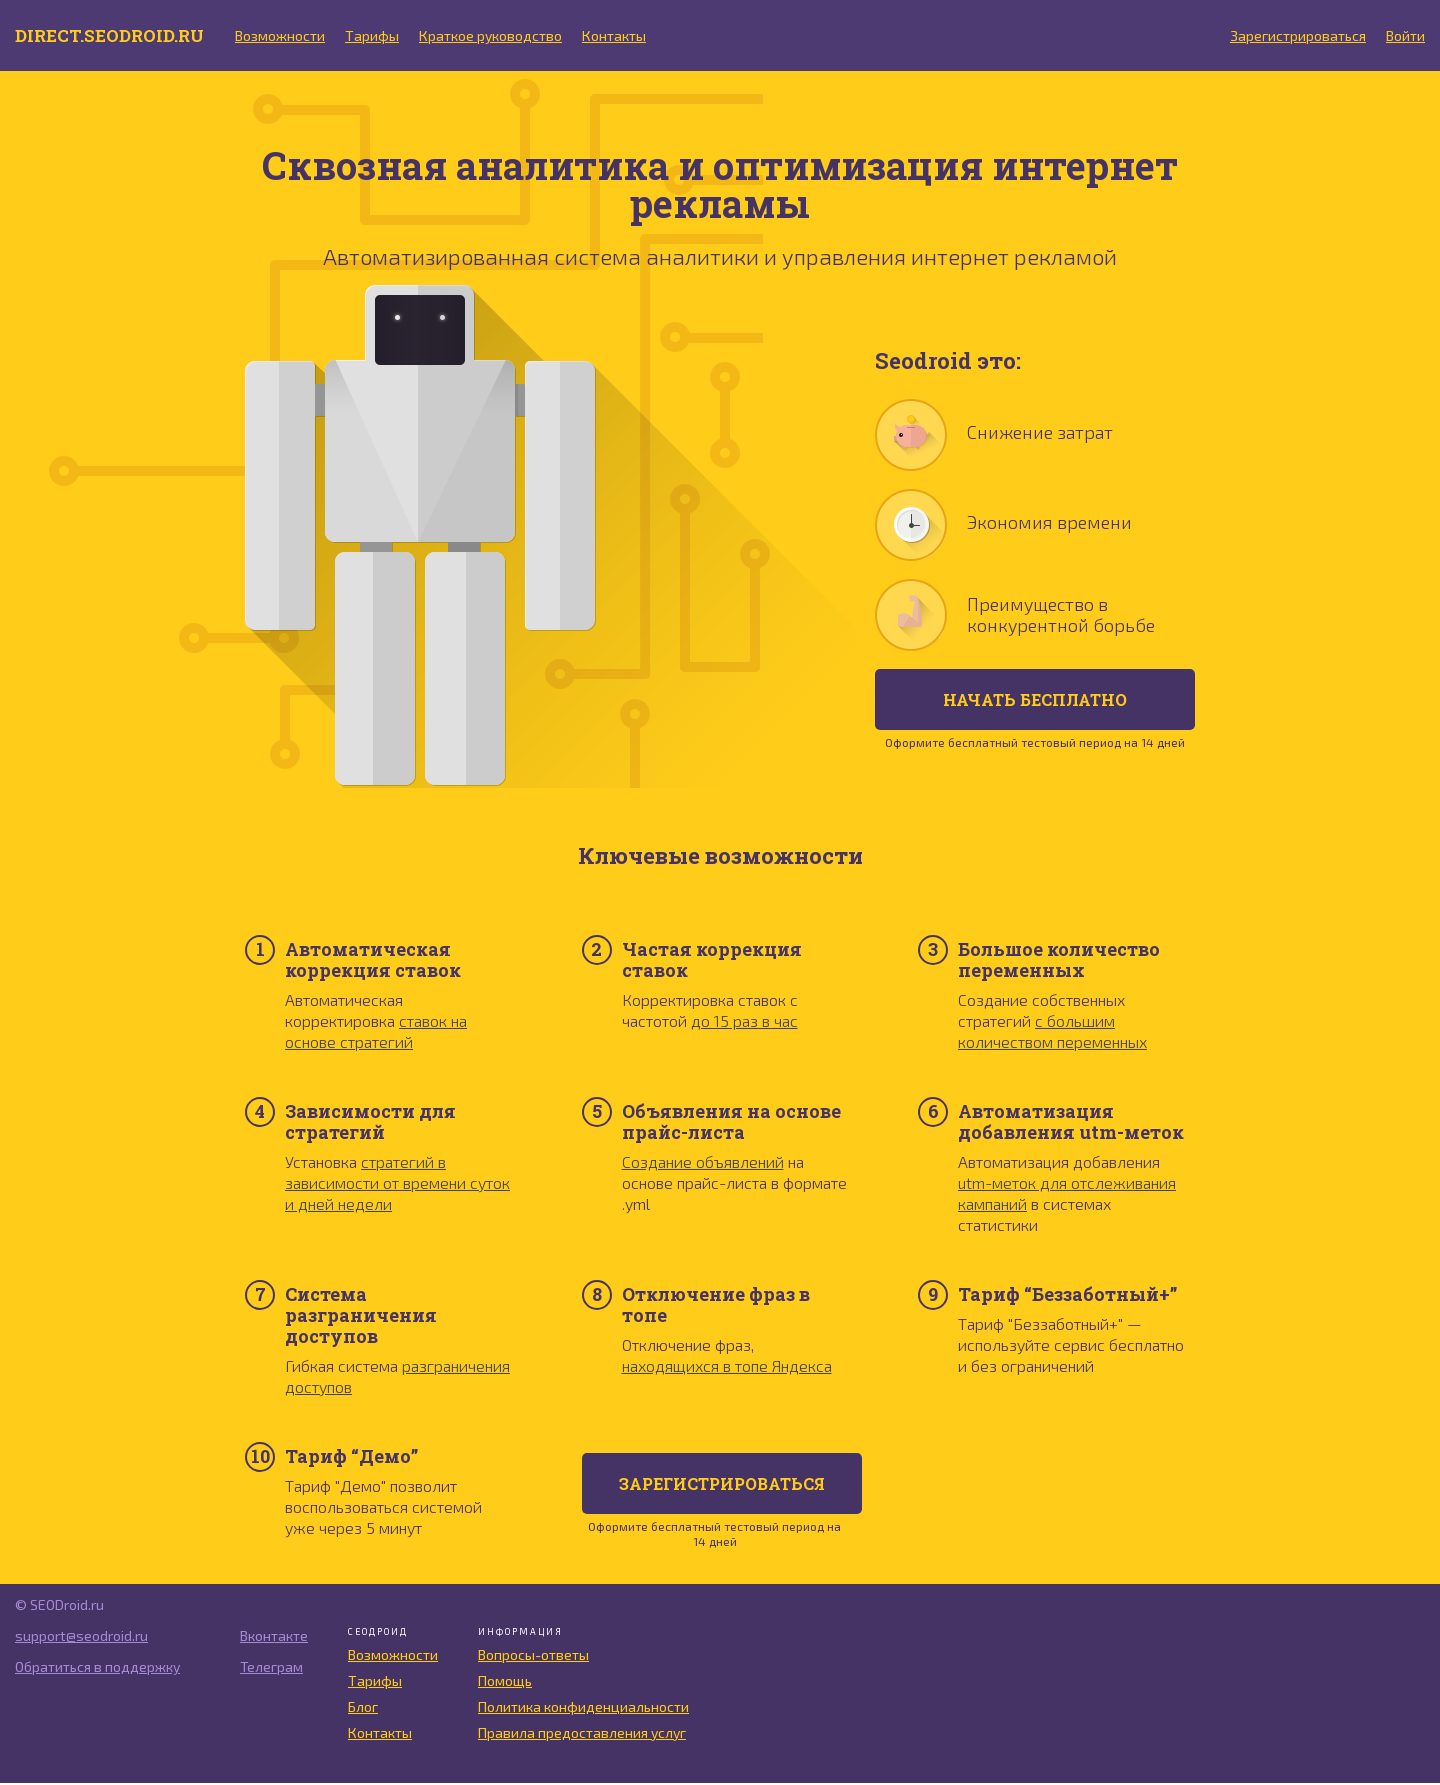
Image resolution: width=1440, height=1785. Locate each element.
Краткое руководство (499, 36)
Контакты (623, 36)
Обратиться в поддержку (97, 1668)
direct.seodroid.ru (114, 36)
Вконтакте (264, 1637)
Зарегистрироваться (1298, 36)
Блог (363, 1708)
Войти (1405, 36)
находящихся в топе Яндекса (727, 1367)
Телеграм (261, 1668)
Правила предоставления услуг (582, 1734)
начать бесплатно (1035, 701)
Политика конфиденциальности (583, 1708)
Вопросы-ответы (533, 1656)
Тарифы (381, 36)
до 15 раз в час (744, 1022)
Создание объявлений (703, 1163)
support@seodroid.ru (81, 1637)
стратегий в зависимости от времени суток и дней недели (397, 1184)
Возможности (289, 36)
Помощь (505, 1682)
